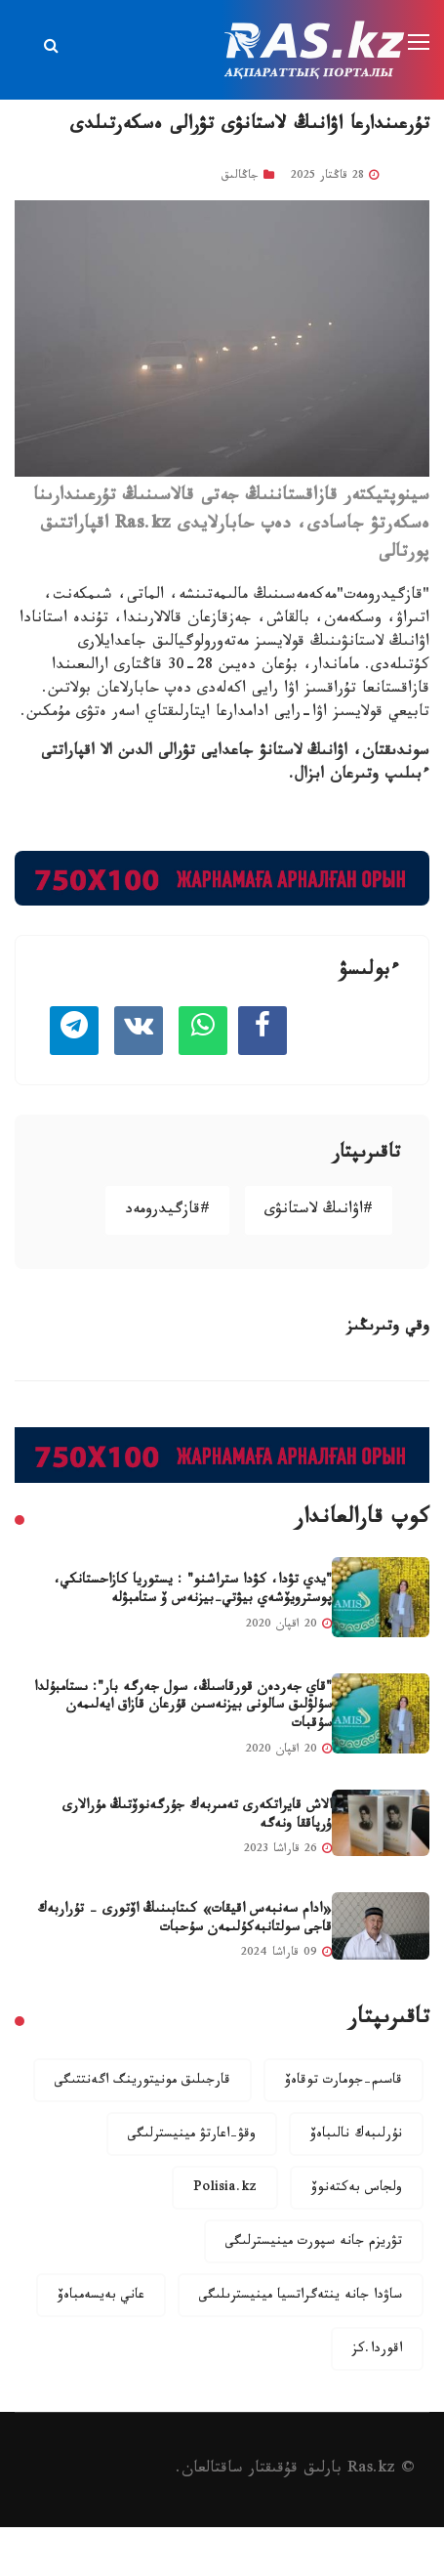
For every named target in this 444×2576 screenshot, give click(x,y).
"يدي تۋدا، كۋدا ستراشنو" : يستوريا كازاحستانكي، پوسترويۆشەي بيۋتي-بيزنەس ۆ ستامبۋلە (193, 1591)
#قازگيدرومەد (167, 1211)
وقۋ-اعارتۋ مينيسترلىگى (192, 2135)
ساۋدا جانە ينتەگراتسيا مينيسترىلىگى (300, 2296)
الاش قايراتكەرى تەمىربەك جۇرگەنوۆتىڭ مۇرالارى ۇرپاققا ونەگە (197, 1816)
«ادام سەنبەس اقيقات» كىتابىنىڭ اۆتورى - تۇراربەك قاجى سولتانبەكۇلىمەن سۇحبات (184, 1920)
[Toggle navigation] (420, 43)
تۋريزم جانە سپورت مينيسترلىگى (313, 2243)
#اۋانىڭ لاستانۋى (318, 1211)
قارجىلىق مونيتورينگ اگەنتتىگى (142, 2081)
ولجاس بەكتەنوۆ (356, 2189)
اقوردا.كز (377, 2350)
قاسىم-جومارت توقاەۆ (343, 2081)
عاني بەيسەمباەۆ (101, 2296)
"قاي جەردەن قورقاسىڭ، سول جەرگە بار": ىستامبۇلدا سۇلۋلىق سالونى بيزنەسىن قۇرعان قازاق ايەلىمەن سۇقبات (183, 1707)
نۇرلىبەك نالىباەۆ (356, 2135)
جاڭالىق (240, 177)
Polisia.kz (225, 2189)
